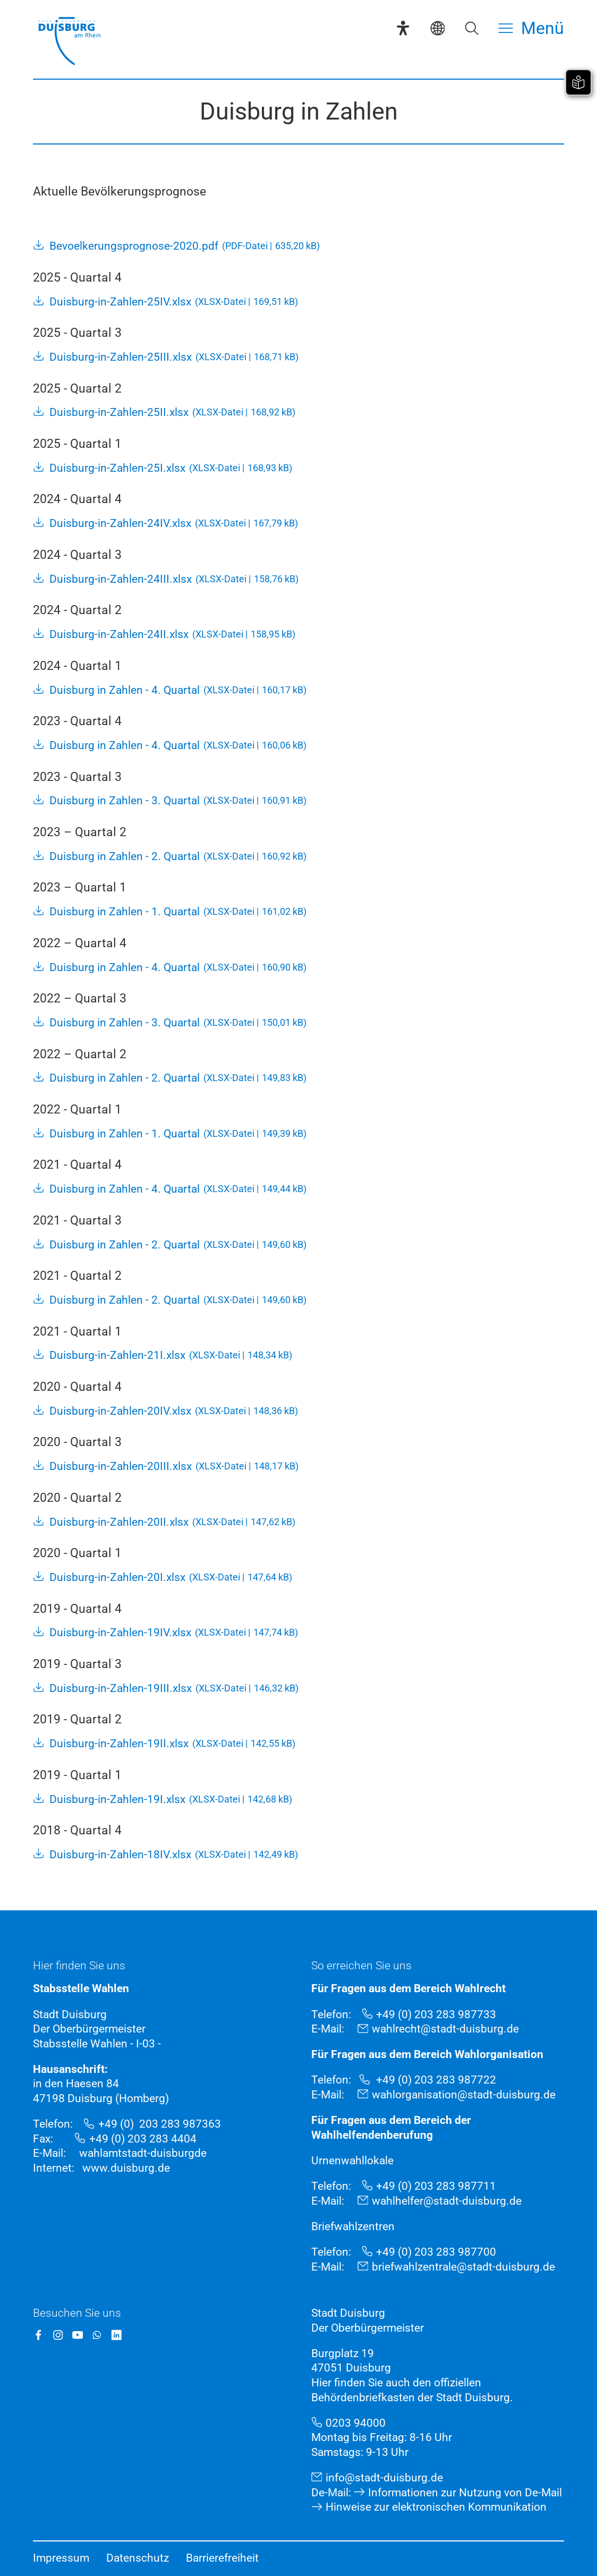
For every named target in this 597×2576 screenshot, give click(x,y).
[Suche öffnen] (471, 28)
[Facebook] (38, 2335)
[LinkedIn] (116, 2335)
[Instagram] (58, 2335)
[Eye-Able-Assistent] (403, 28)
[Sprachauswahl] (437, 28)
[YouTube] (77, 2335)
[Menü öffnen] (531, 28)
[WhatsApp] (97, 2335)
